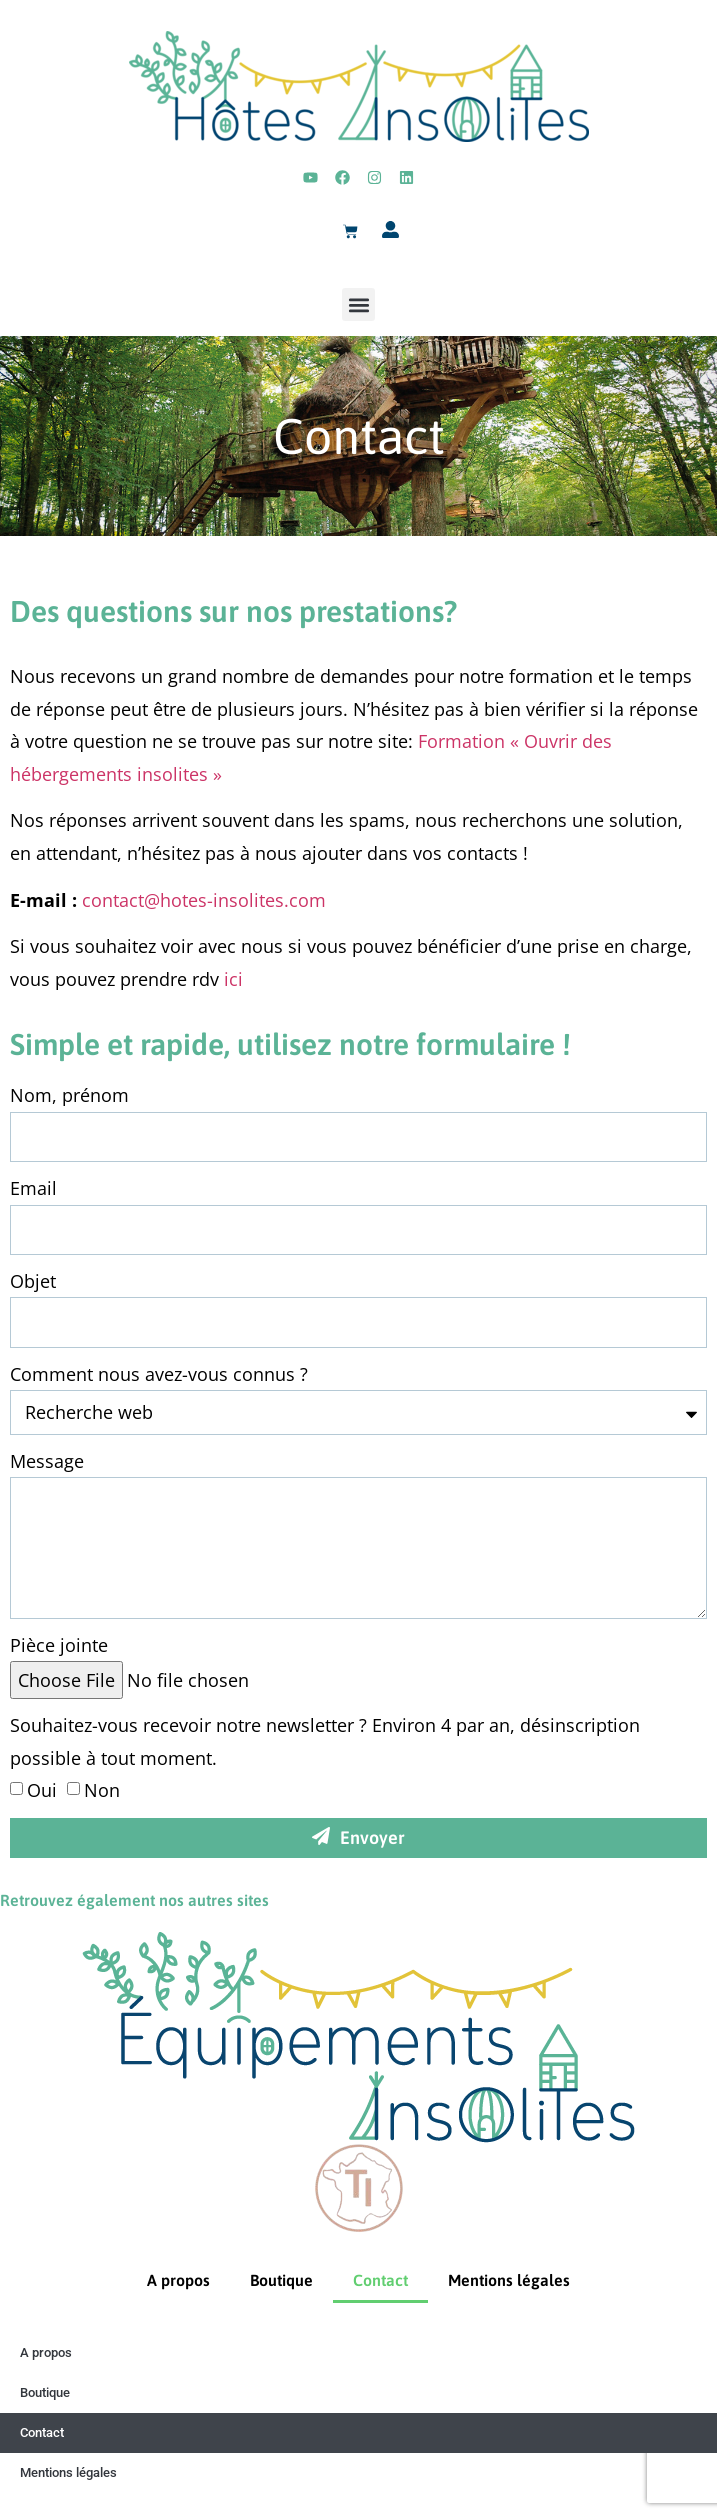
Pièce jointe (59, 1645)
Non (102, 1790)
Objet (33, 1281)
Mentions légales (509, 2280)
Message (47, 1461)
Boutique (281, 2280)
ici (233, 979)
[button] (358, 304)
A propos (178, 2280)
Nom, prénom (69, 1095)
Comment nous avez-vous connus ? (159, 1374)
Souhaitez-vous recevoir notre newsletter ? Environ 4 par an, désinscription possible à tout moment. (325, 1741)
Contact (380, 2280)
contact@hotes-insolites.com (204, 900)
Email (33, 1188)
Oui (42, 1790)
